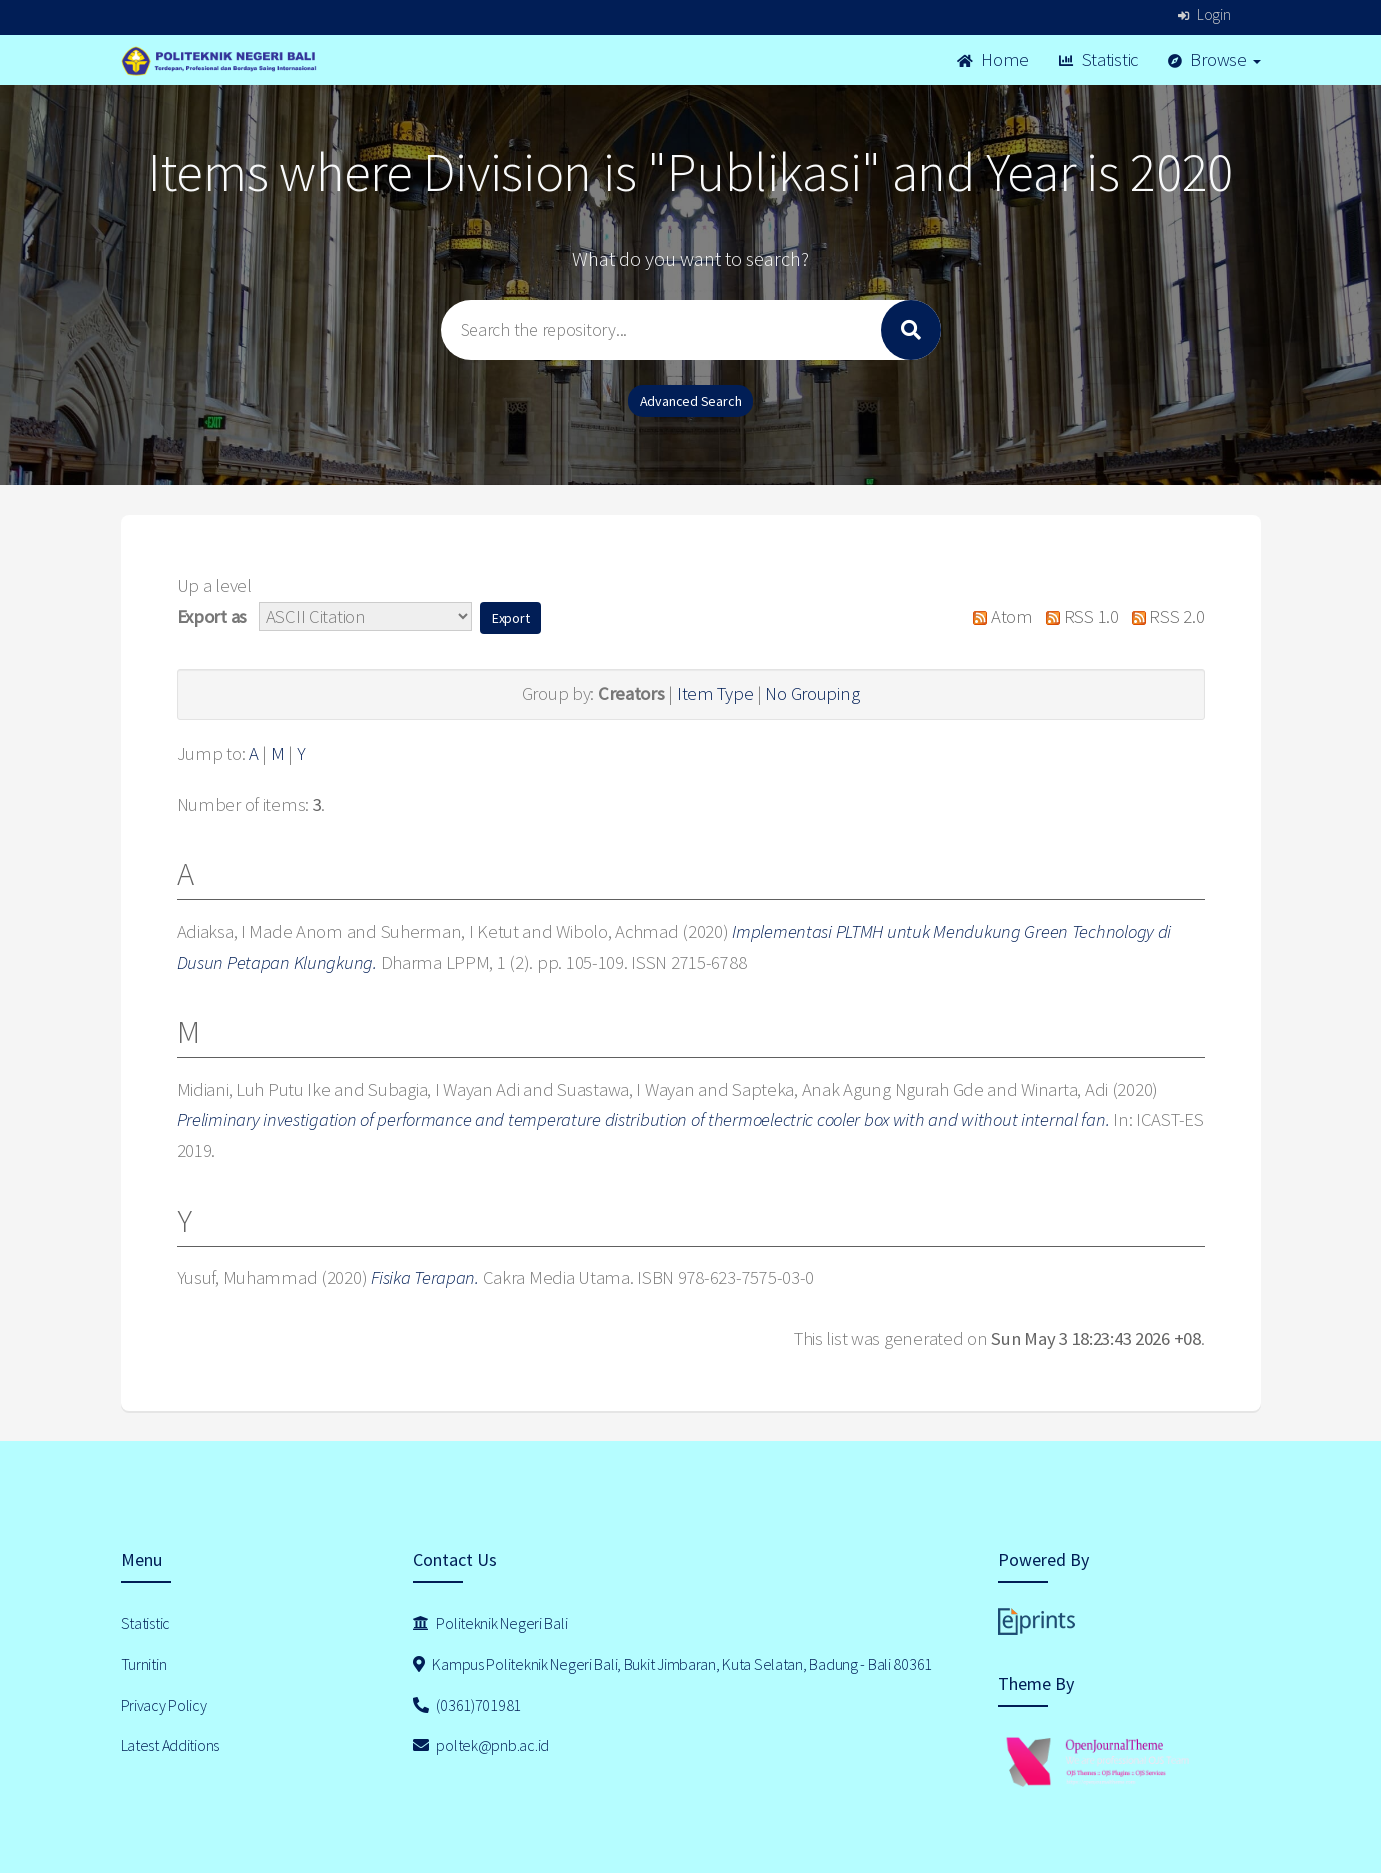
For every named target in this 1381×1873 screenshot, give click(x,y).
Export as (212, 616)
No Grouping (812, 693)
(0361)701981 (467, 1705)
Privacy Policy (164, 1705)
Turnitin (144, 1664)
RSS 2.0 (1163, 616)
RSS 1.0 (1078, 616)
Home (993, 59)
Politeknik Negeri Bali (490, 1623)
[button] (511, 618)
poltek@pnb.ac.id (481, 1745)
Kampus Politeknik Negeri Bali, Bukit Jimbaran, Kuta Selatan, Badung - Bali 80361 (672, 1664)
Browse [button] (1214, 59)
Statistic (1098, 59)
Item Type (715, 693)
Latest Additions (170, 1745)
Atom (998, 616)
